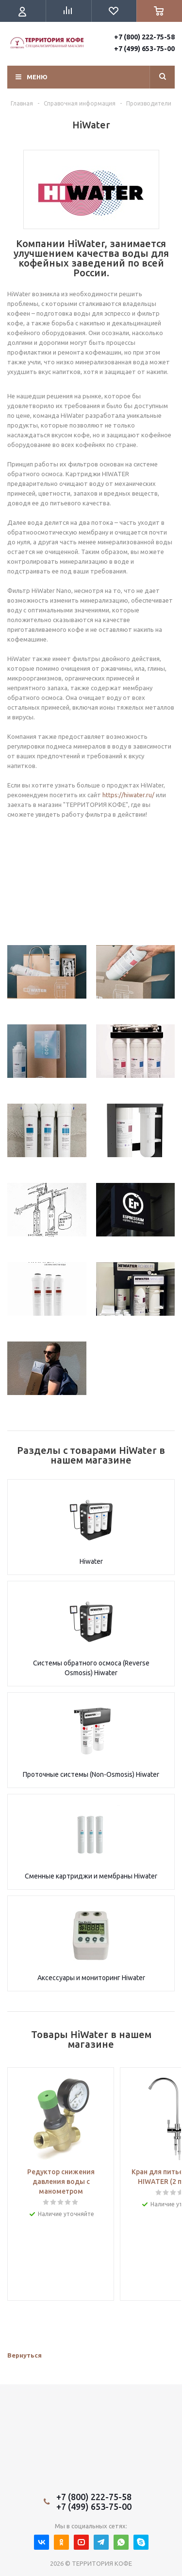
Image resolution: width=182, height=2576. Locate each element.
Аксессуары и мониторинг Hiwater (91, 1978)
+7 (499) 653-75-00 (144, 48)
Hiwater (91, 1561)
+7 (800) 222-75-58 (144, 37)
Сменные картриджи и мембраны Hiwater (91, 1876)
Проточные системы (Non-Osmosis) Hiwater (91, 1774)
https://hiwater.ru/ (128, 794)
